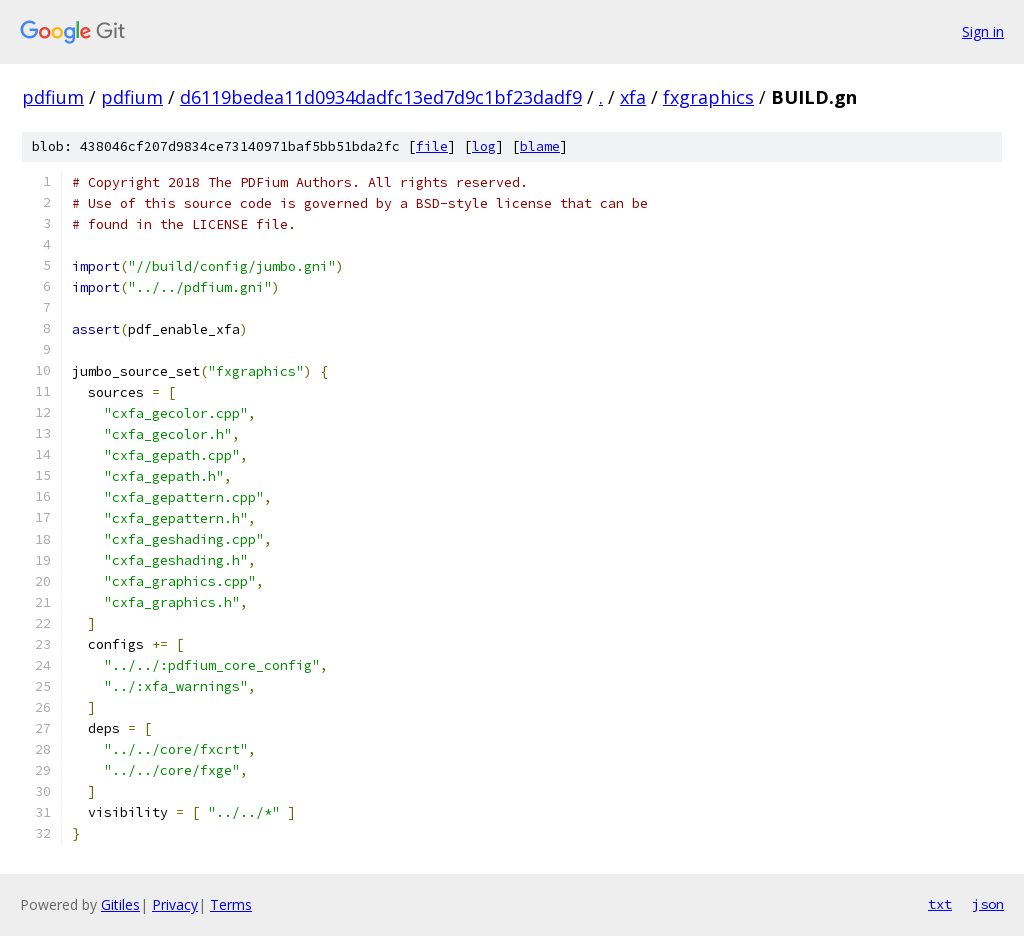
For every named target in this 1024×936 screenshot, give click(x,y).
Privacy (175, 904)
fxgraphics (708, 97)
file (432, 146)
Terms (231, 904)
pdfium (53, 97)
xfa (633, 97)
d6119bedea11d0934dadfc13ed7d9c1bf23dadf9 (381, 97)
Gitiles (120, 904)
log (484, 146)
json (988, 904)
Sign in (983, 31)
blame (540, 146)
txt (940, 904)
